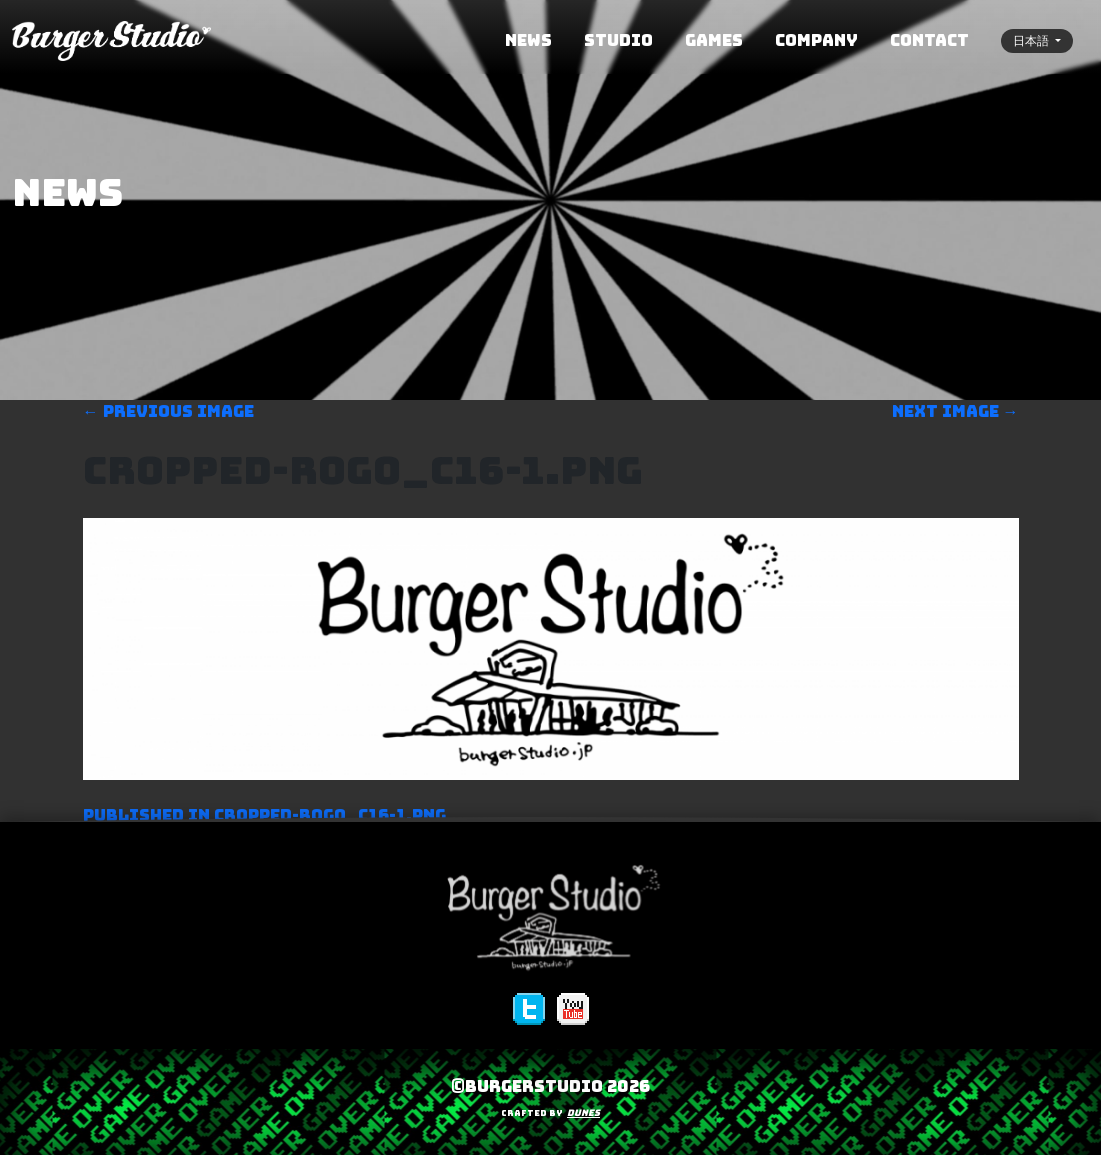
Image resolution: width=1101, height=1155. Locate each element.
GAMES (714, 40)
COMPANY (816, 40)
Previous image (168, 411)
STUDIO (618, 40)
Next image (955, 411)
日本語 (1032, 41)
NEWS (528, 40)
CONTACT (929, 40)
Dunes (583, 1113)
